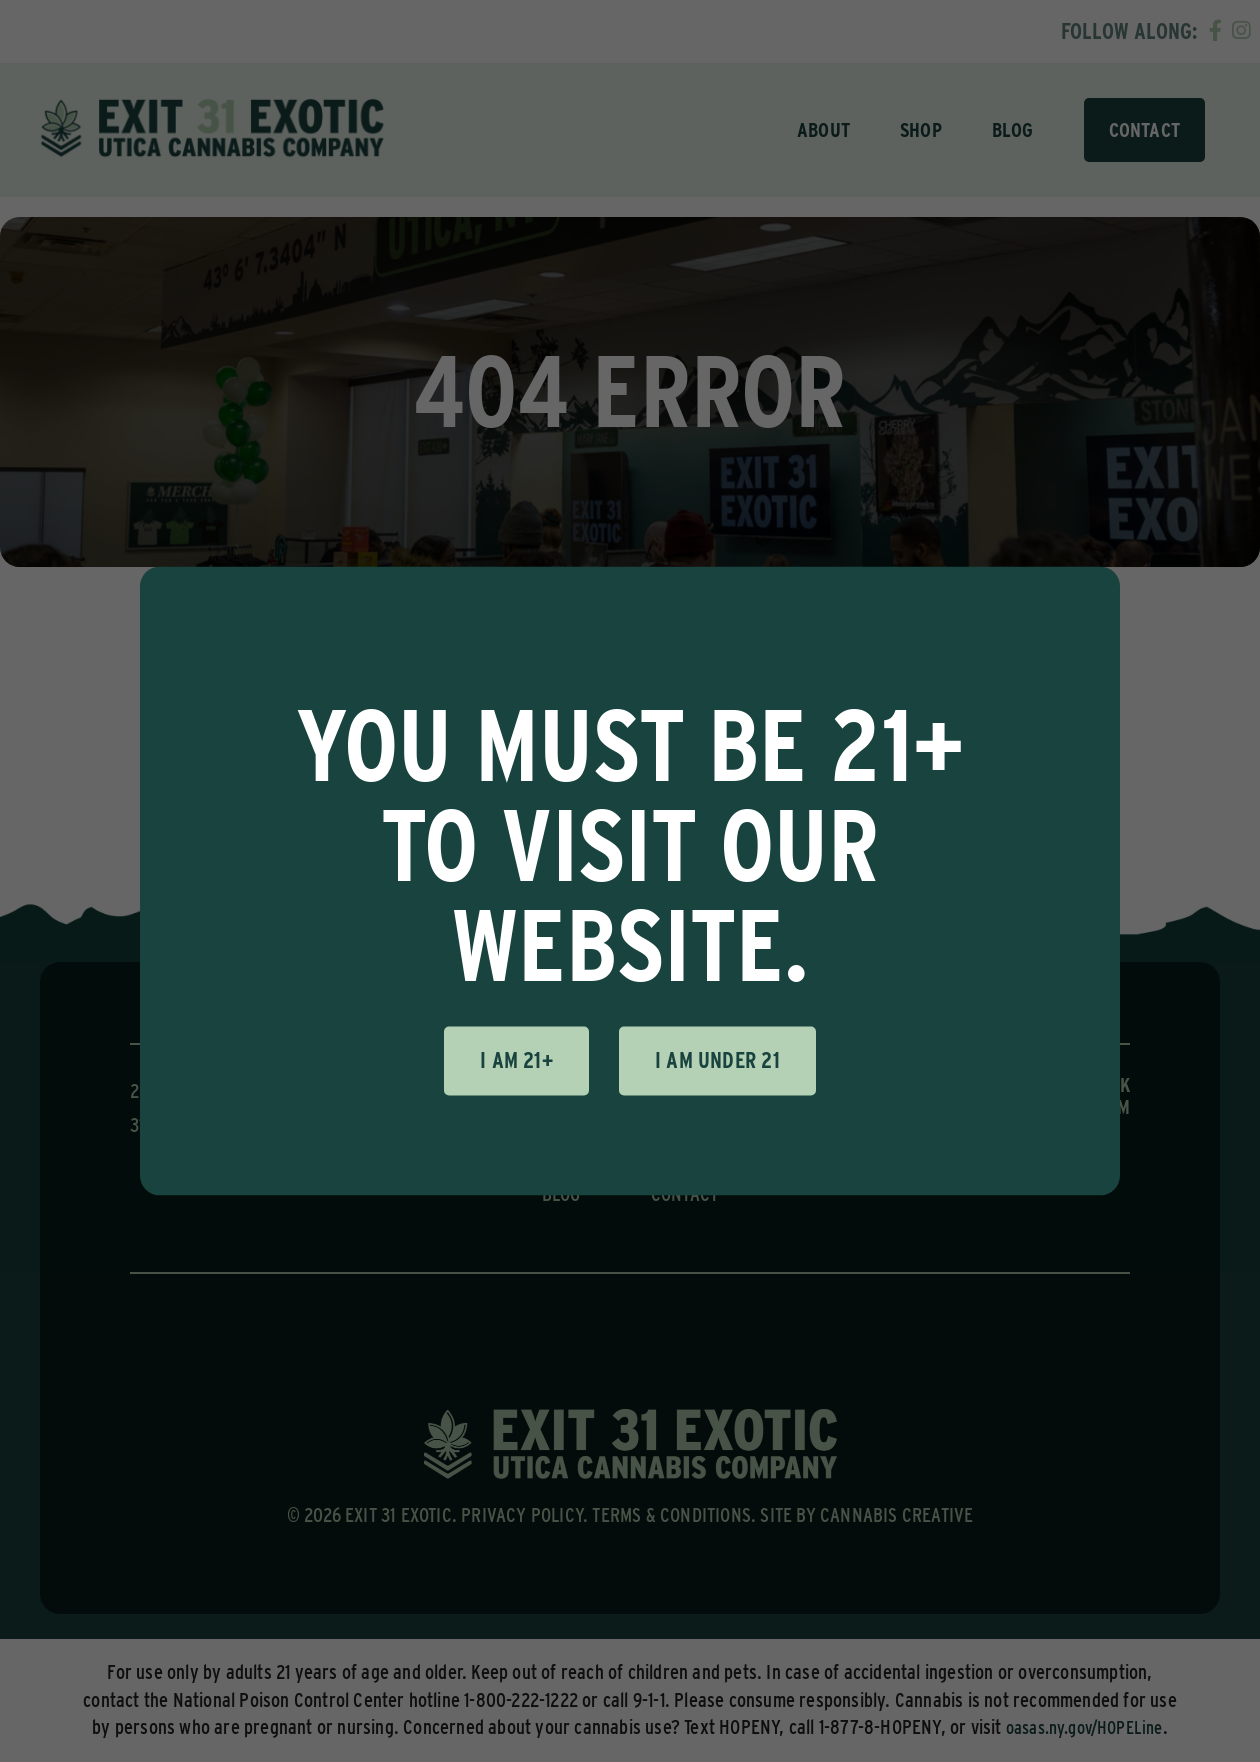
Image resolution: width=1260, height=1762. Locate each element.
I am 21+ (516, 1060)
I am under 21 (717, 1060)
